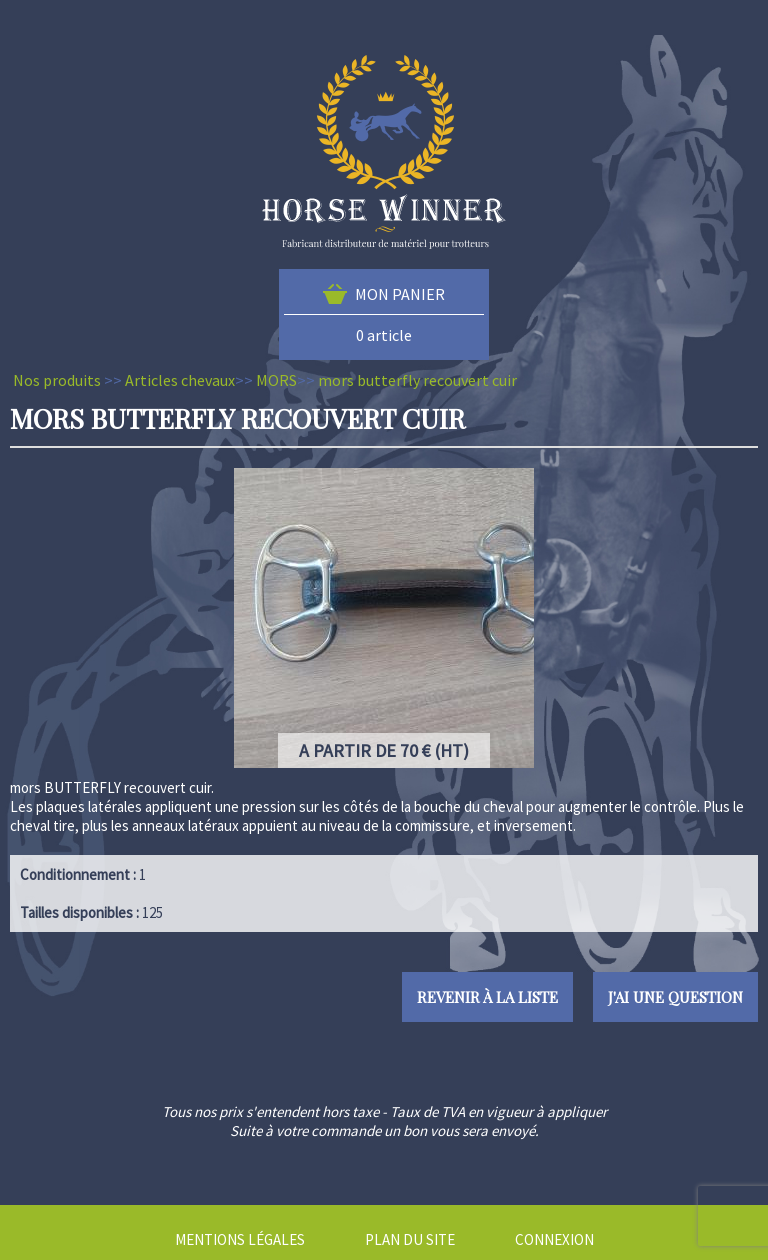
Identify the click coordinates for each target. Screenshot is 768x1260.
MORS (276, 380)
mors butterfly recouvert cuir (417, 380)
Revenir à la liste (487, 997)
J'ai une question (675, 997)
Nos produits (57, 380)
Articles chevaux (180, 380)
